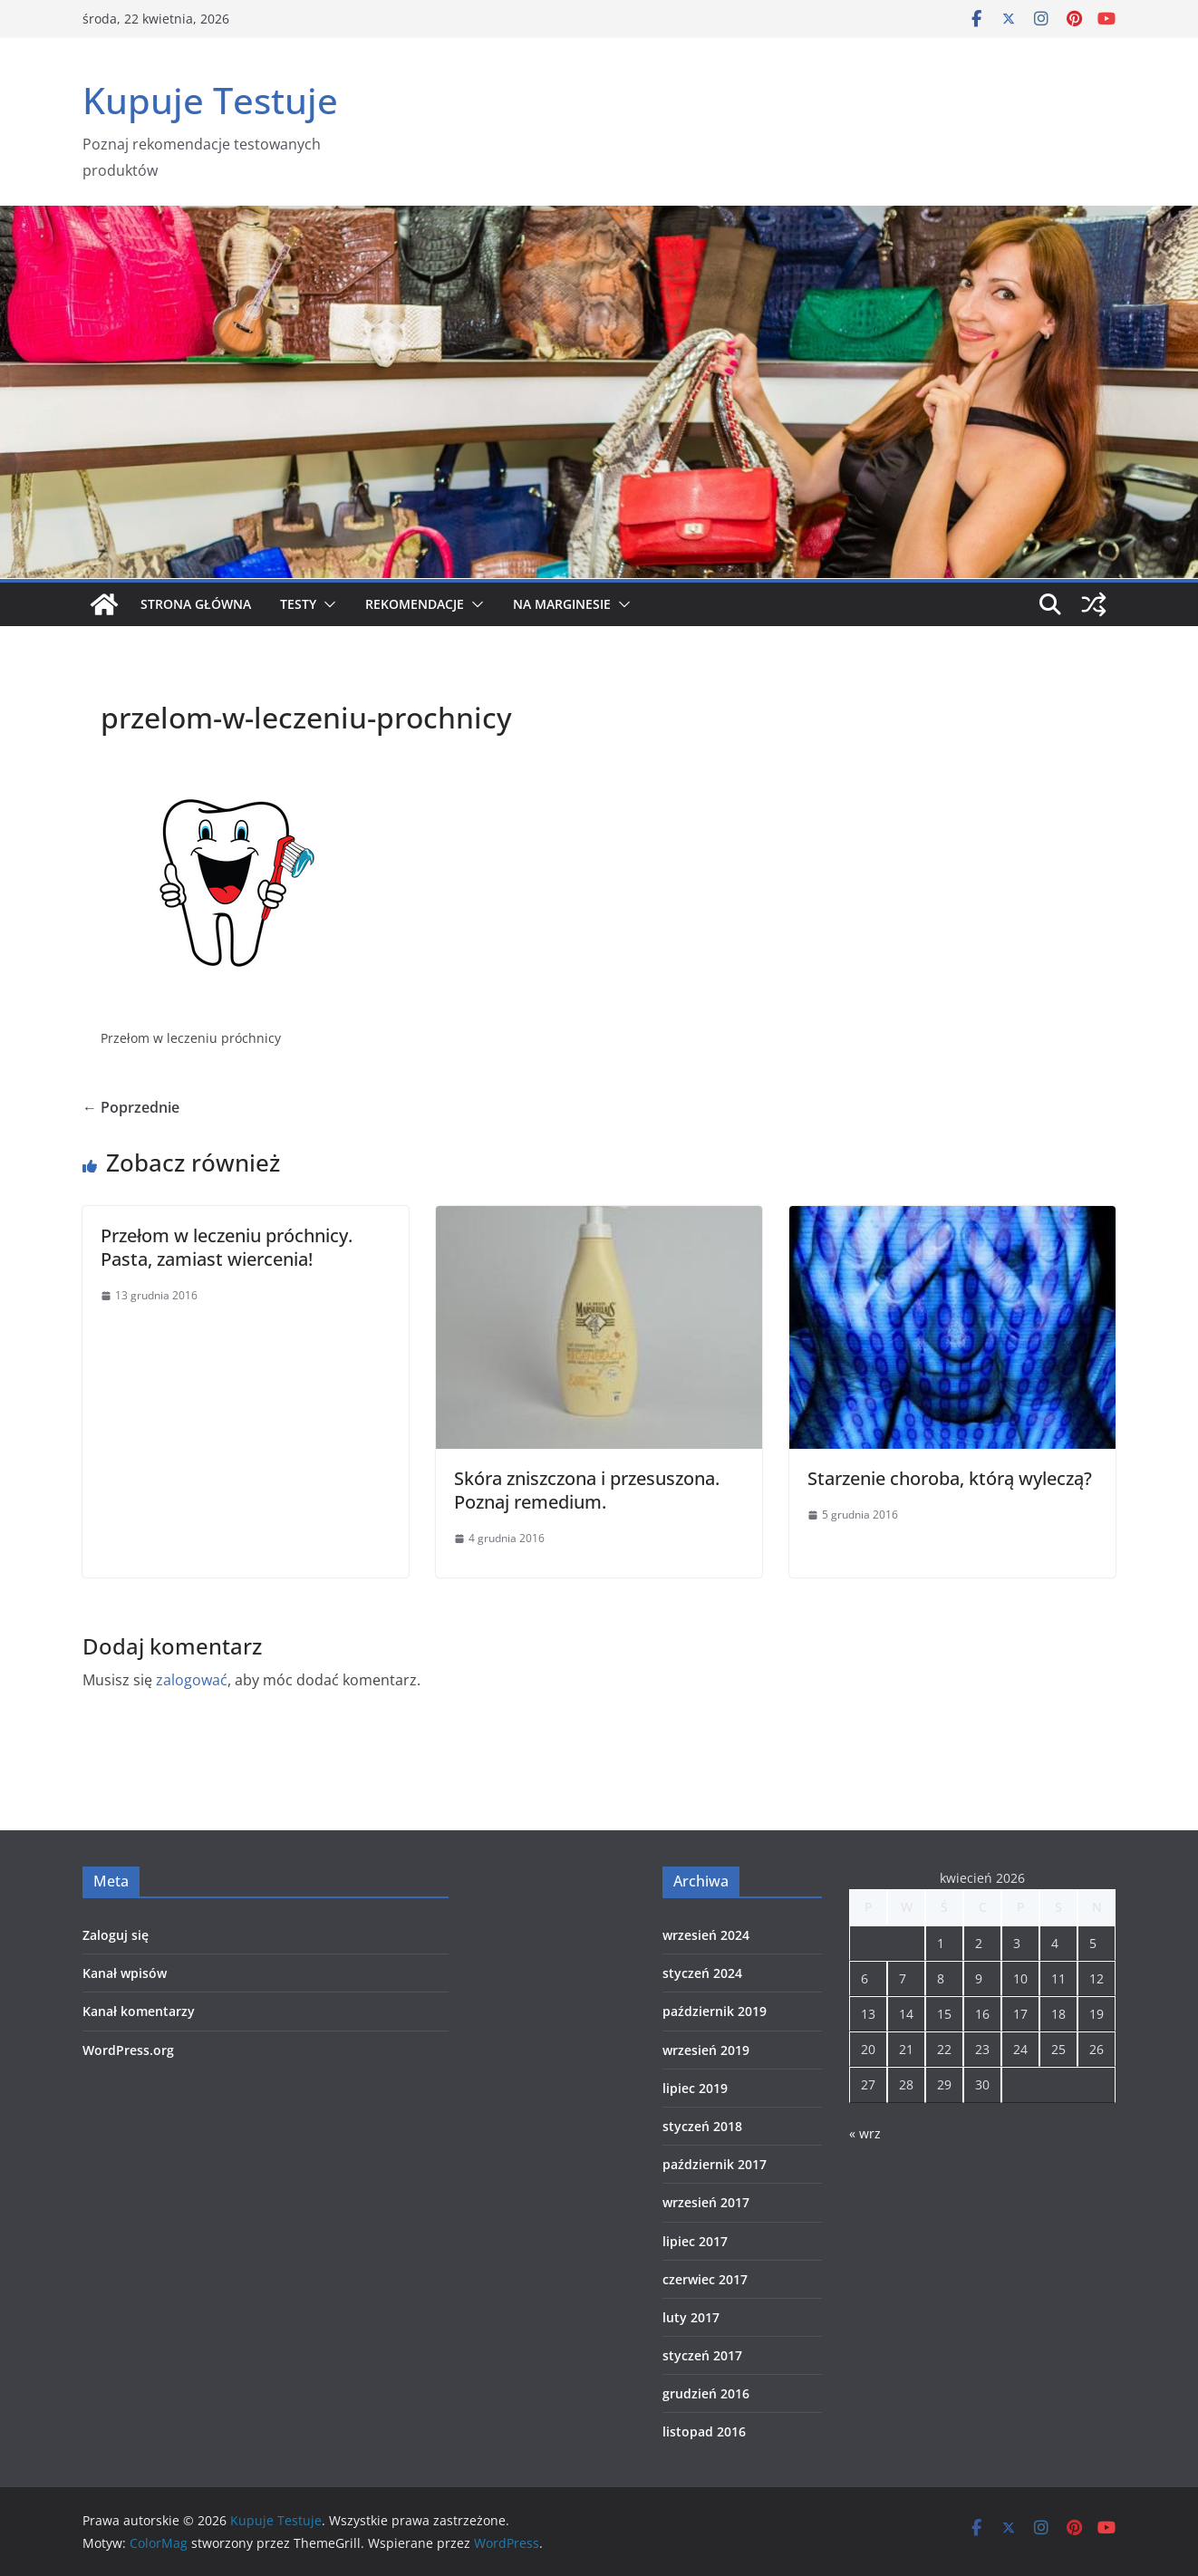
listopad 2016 (704, 2431)
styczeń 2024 (702, 1973)
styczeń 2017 (702, 2355)
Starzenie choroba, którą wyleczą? (949, 1478)
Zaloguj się (115, 1935)
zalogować (191, 1680)
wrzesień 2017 (705, 2202)
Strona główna (195, 604)
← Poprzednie (130, 1107)
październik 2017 (714, 2164)
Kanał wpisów (124, 1973)
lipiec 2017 (695, 2241)
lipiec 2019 (695, 2088)
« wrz (865, 2133)
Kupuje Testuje (210, 100)
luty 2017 (691, 2317)
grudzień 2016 (705, 2393)
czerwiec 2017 (705, 2279)
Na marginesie (562, 604)
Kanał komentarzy (138, 2011)
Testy (298, 604)
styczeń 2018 (702, 2126)
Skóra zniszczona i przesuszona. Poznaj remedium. (587, 1490)
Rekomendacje (414, 604)
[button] (326, 604)
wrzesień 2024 (705, 1935)
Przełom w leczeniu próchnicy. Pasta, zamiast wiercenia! (227, 1247)
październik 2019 (714, 2011)
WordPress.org (128, 2050)
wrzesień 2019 (705, 2050)
